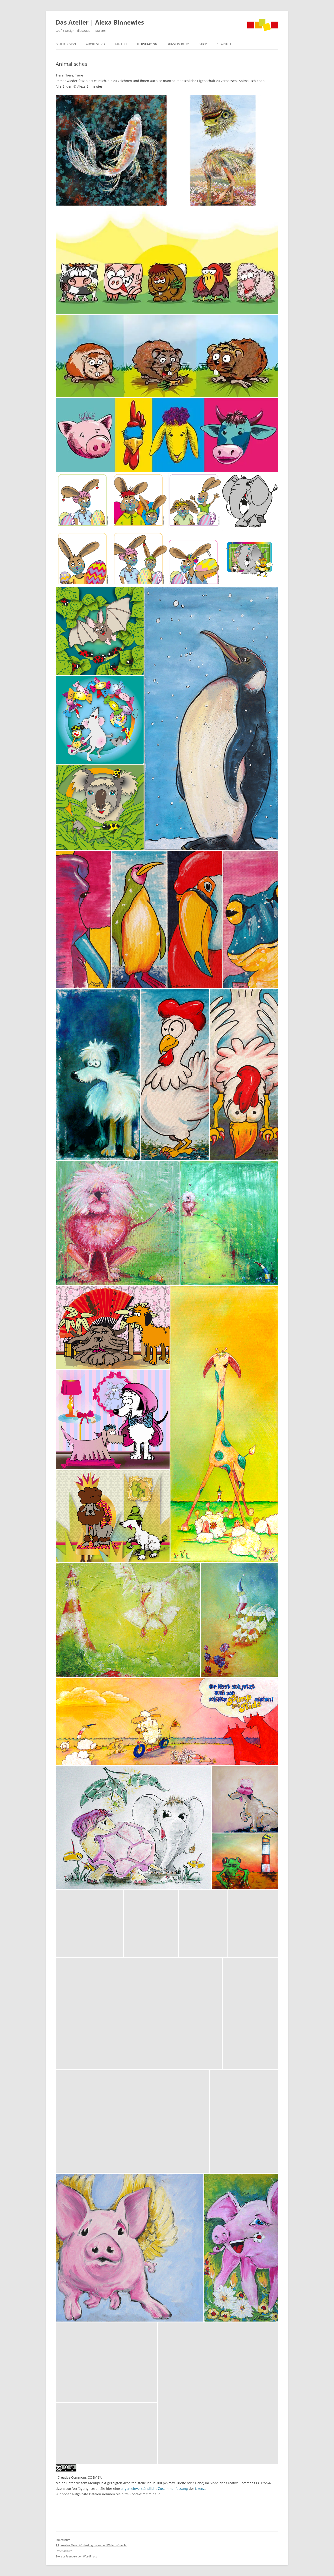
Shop (203, 44)
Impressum (63, 2540)
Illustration (147, 44)
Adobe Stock (95, 44)
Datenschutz (64, 2551)
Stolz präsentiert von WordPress (76, 2556)
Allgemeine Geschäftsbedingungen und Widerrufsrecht (91, 2545)
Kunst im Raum (178, 44)
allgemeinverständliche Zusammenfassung (154, 2488)
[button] (111, 150)
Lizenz (200, 2488)
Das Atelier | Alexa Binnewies (100, 22)
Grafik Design (66, 44)
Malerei (121, 44)
